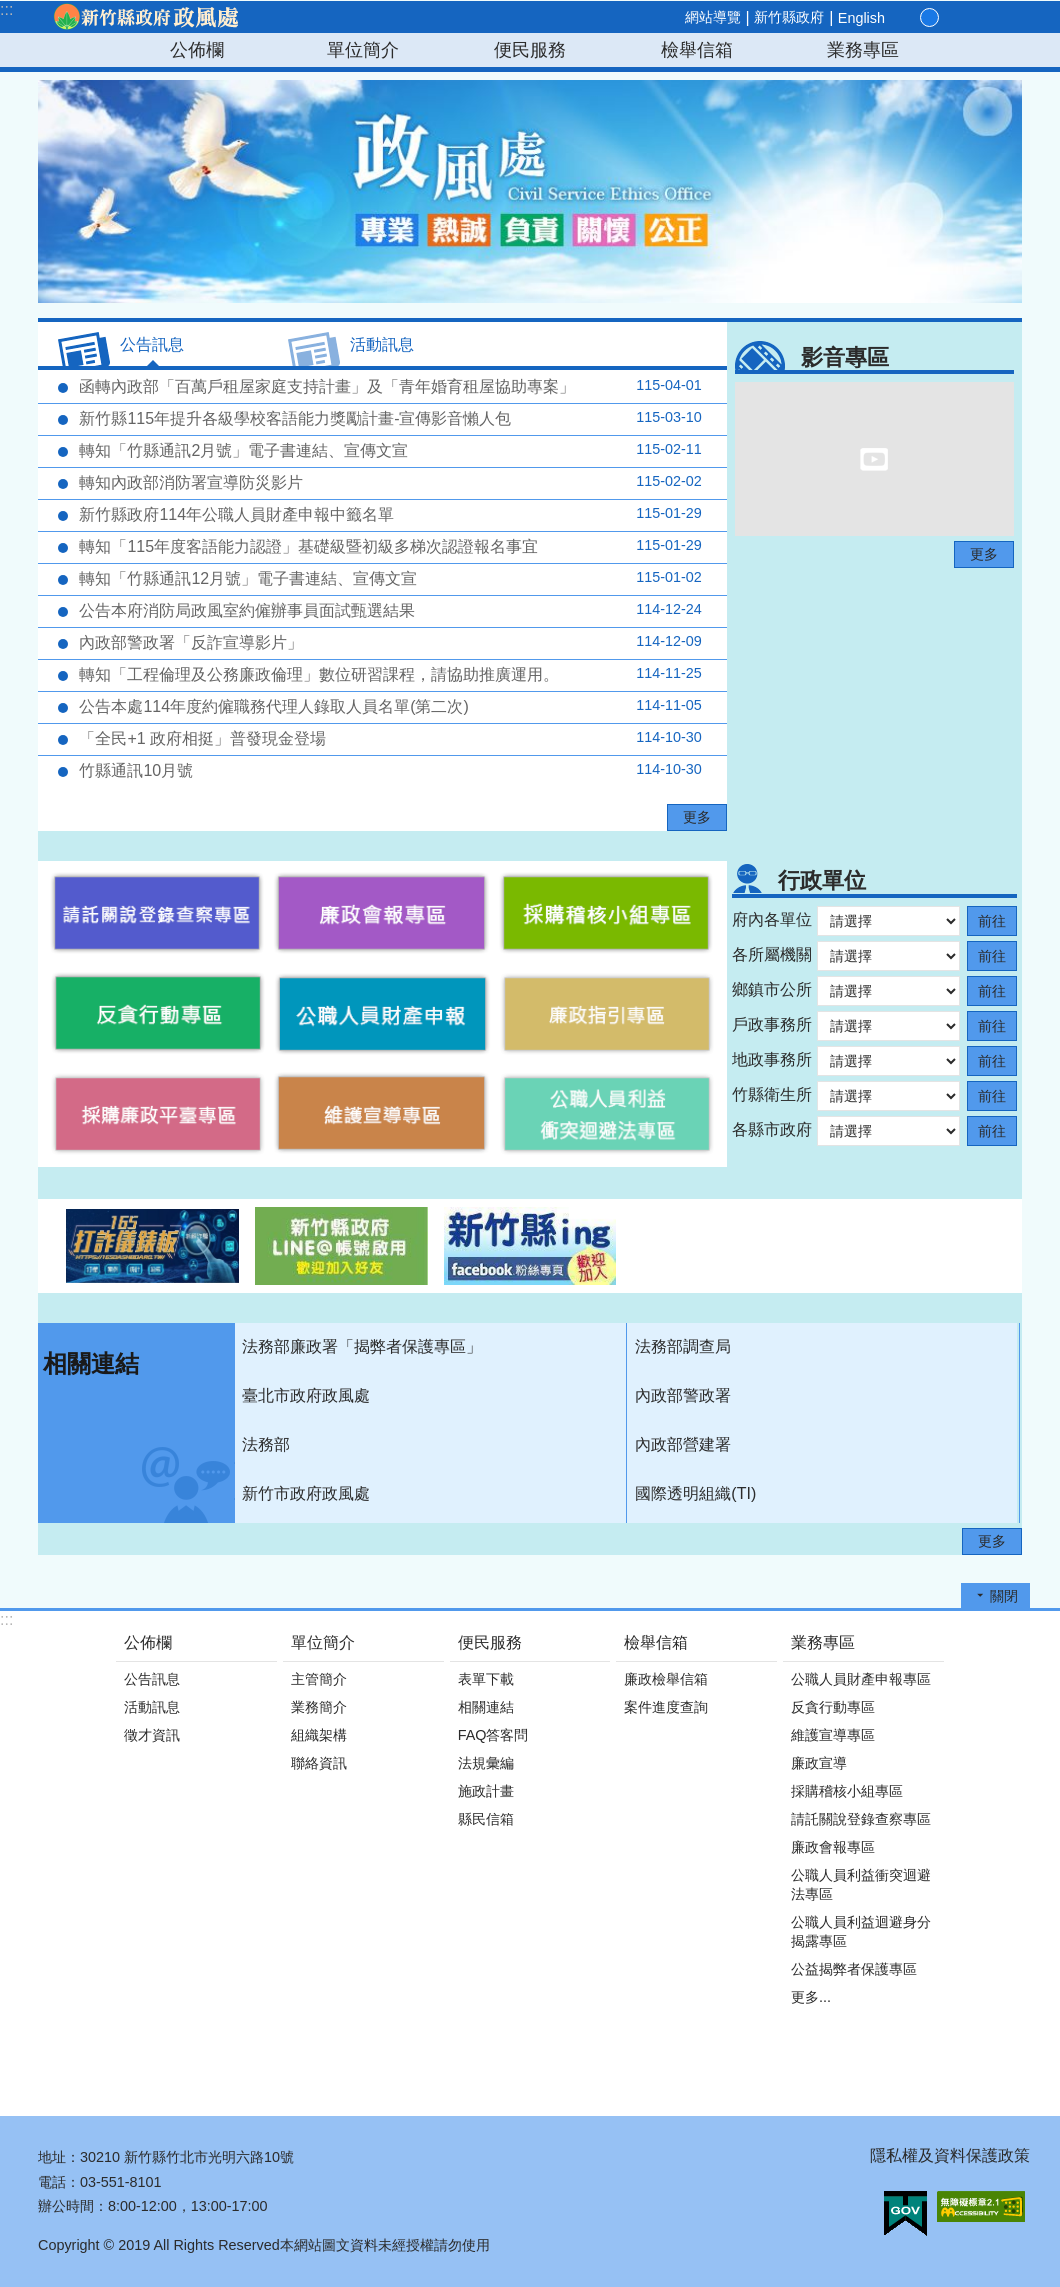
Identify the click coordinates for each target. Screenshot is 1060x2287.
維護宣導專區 (833, 1735)
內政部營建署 (683, 1444)
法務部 (266, 1444)
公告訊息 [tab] (152, 344)
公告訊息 (152, 1679)
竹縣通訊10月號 (388, 770)
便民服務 (530, 50)
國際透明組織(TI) (695, 1493)
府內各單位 (772, 919)
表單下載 (486, 1679)
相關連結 (91, 1363)
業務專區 (863, 50)
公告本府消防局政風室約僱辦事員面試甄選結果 (388, 610)
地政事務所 (772, 1059)
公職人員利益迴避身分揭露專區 (861, 1931)
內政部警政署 (683, 1395)
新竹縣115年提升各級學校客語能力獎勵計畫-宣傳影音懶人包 (388, 418)
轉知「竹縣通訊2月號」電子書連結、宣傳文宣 (388, 450)
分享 (974, 18)
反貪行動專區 (833, 1707)
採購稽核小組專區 (847, 1791)
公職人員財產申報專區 (861, 1679)
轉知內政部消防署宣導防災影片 (388, 482)
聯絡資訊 (319, 1763)
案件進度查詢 (666, 1707)
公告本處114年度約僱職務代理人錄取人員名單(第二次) (388, 706)
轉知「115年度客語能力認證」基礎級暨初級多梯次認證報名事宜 (388, 546)
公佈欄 (197, 50)
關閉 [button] (1004, 1596)
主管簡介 (319, 1679)
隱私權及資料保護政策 (950, 2155)
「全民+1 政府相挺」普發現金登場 (388, 738)
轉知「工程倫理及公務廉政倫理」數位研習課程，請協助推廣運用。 (388, 674)
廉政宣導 (819, 1763)
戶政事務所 (772, 1024)
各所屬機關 (772, 954)
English (861, 18)
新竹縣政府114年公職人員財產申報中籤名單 (388, 514)
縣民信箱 (486, 1819)
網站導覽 (713, 17)
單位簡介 (363, 50)
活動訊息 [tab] (382, 344)
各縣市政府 (772, 1129)
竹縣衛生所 (772, 1094)
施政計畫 (486, 1791)
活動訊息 (152, 1707)
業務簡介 (319, 1707)
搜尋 (997, 18)
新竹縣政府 (789, 17)
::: (6, 9)
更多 (697, 817)
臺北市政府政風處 (306, 1395)
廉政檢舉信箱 (666, 1679)
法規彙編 (486, 1763)
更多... (811, 1997)
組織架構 (319, 1735)
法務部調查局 (683, 1346)
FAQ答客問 (493, 1735)
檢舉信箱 (697, 50)
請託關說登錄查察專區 (861, 1819)
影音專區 (845, 357)
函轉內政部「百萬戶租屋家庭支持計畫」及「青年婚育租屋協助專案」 (388, 386)
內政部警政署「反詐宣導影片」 (388, 642)
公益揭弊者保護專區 (854, 1969)
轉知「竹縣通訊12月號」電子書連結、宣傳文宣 (388, 578)
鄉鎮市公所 (772, 989)
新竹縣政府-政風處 (145, 17)
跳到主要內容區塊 (10, 10)
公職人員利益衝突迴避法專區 (861, 1884)
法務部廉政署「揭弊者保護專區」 (362, 1346)
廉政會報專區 (833, 1847)
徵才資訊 (152, 1735)
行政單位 (822, 880)
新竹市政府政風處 (306, 1493)
